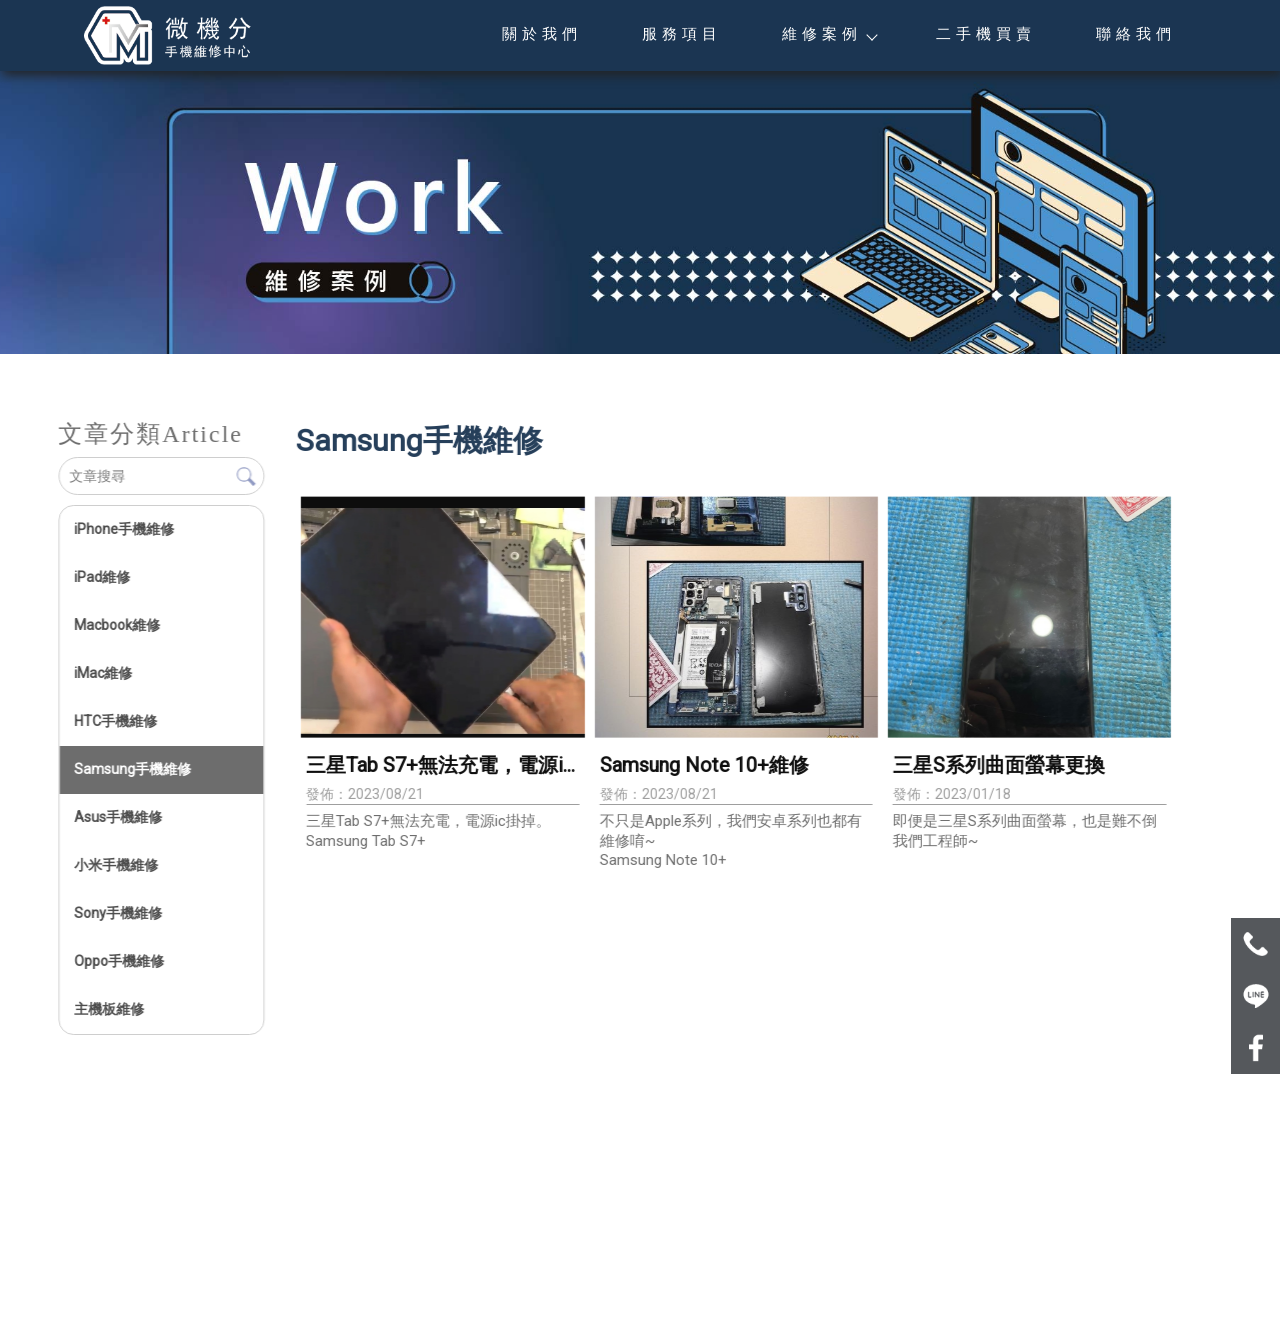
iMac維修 (103, 673)
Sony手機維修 (118, 913)
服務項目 (682, 34)
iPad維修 (102, 577)
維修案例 (829, 34)
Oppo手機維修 (119, 961)
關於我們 (542, 34)
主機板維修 (109, 1009)
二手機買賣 (986, 34)
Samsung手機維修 (132, 769)
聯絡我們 (1136, 34)
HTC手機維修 (115, 721)
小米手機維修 (116, 865)
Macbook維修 (117, 625)
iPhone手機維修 (124, 529)
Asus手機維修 (118, 817)
